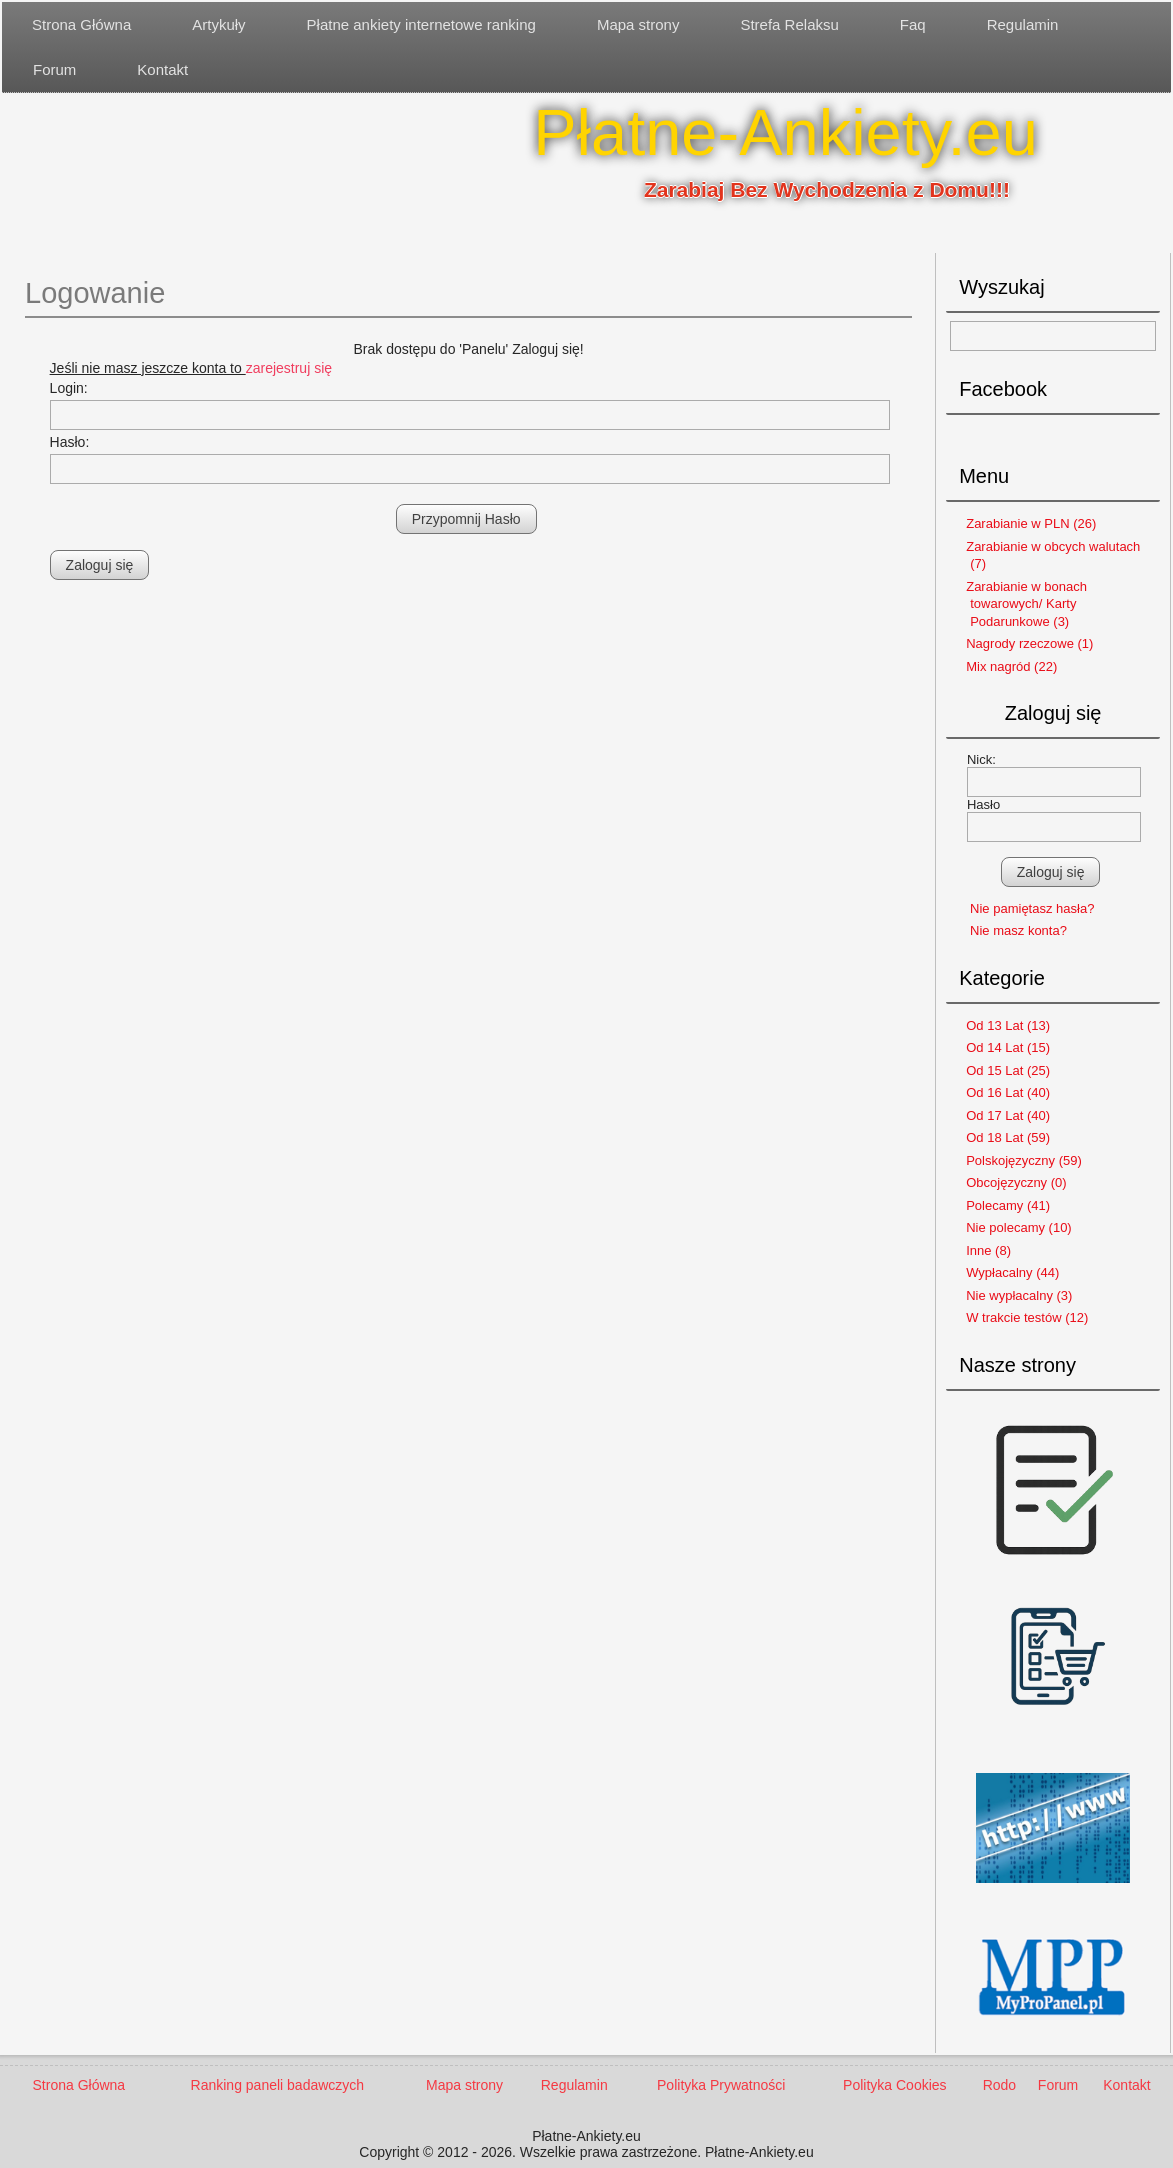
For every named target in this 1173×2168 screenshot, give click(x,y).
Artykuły (218, 24)
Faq (913, 24)
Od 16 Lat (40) (1008, 1092)
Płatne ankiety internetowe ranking (421, 24)
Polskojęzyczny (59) (1024, 1160)
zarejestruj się (289, 368)
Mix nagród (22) (1011, 666)
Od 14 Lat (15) (1008, 1047)
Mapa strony (638, 24)
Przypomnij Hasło (466, 519)
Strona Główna (81, 24)
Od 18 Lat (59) (1008, 1137)
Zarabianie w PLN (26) (1031, 523)
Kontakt (162, 69)
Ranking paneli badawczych (278, 2085)
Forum (54, 69)
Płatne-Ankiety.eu (785, 132)
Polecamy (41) (1008, 1205)
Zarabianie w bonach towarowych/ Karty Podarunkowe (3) (1026, 604)
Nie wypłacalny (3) (1019, 1295)
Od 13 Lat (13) (1008, 1025)
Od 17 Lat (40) (1008, 1115)
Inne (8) (988, 1250)
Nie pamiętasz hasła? (1032, 908)
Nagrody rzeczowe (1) (1029, 643)
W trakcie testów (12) (1027, 1317)
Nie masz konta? (1018, 930)
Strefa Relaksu (789, 24)
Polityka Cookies (895, 2085)
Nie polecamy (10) (1019, 1227)
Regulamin (1023, 24)
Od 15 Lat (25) (1008, 1070)
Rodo (999, 2085)
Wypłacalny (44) (1012, 1272)
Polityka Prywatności (721, 2085)
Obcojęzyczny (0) (1016, 1182)
